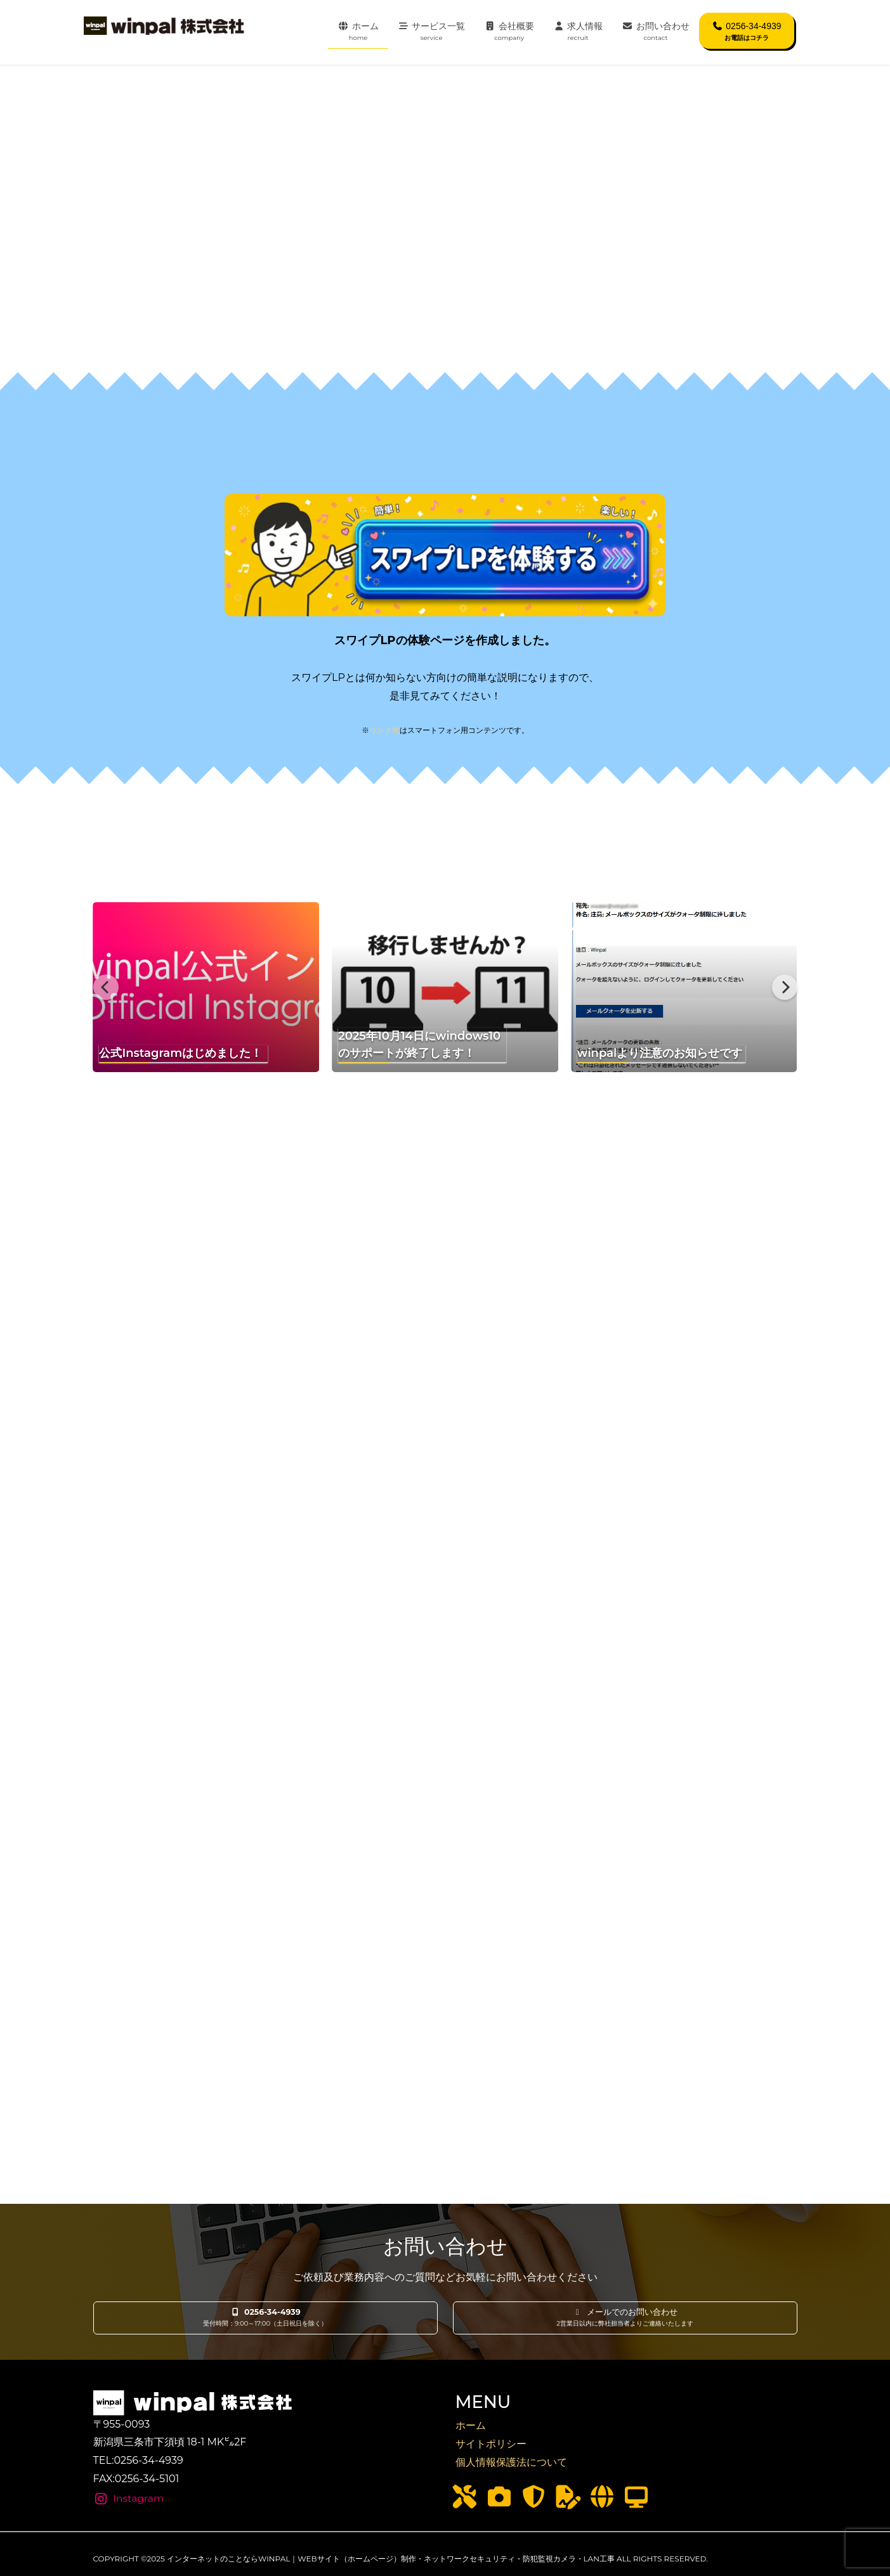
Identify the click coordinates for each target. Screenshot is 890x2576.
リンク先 (384, 730)
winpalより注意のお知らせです (659, 1053)
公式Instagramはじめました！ (180, 1053)
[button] (265, 2317)
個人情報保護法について (511, 2462)
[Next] (784, 987)
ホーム (470, 2425)
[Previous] (106, 987)
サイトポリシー (491, 2444)
